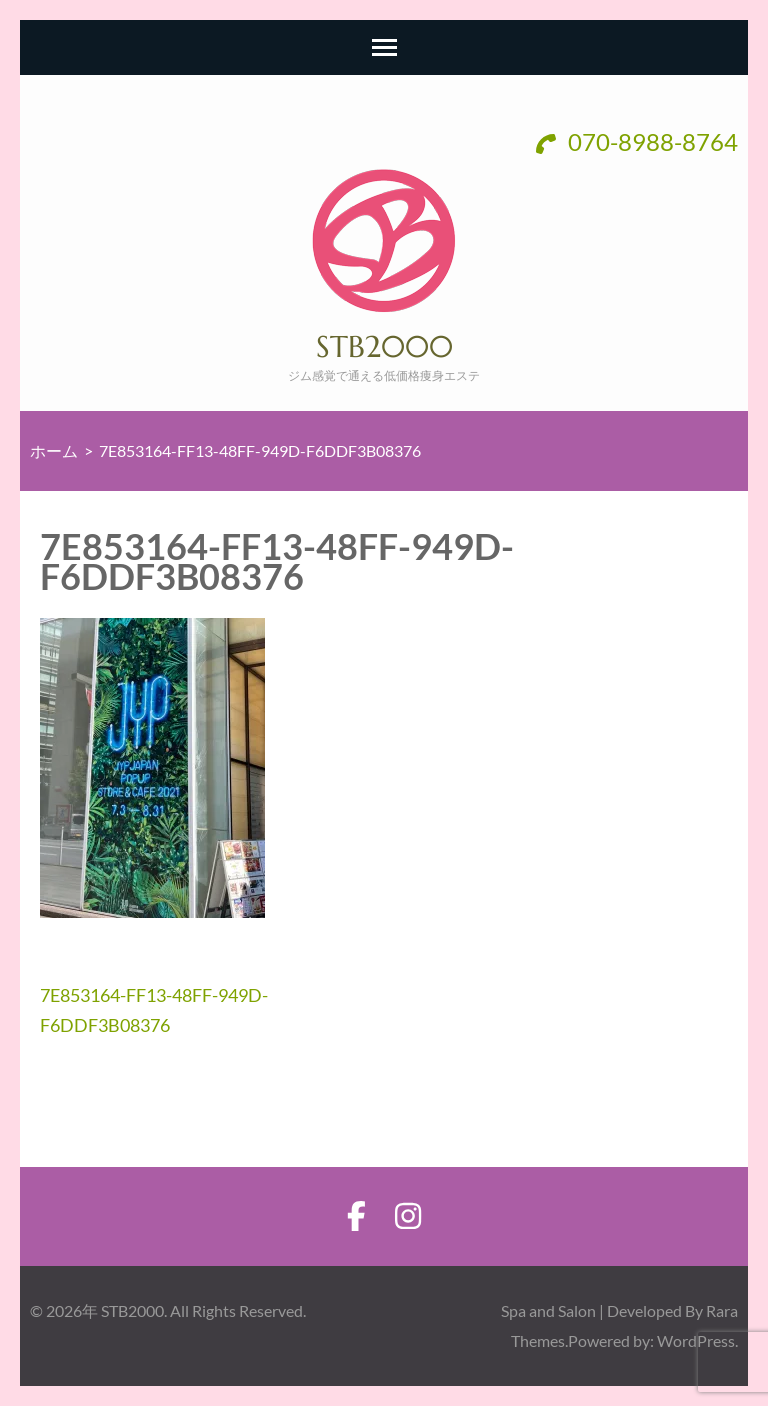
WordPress (696, 1340)
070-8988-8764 (637, 141)
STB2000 (384, 346)
